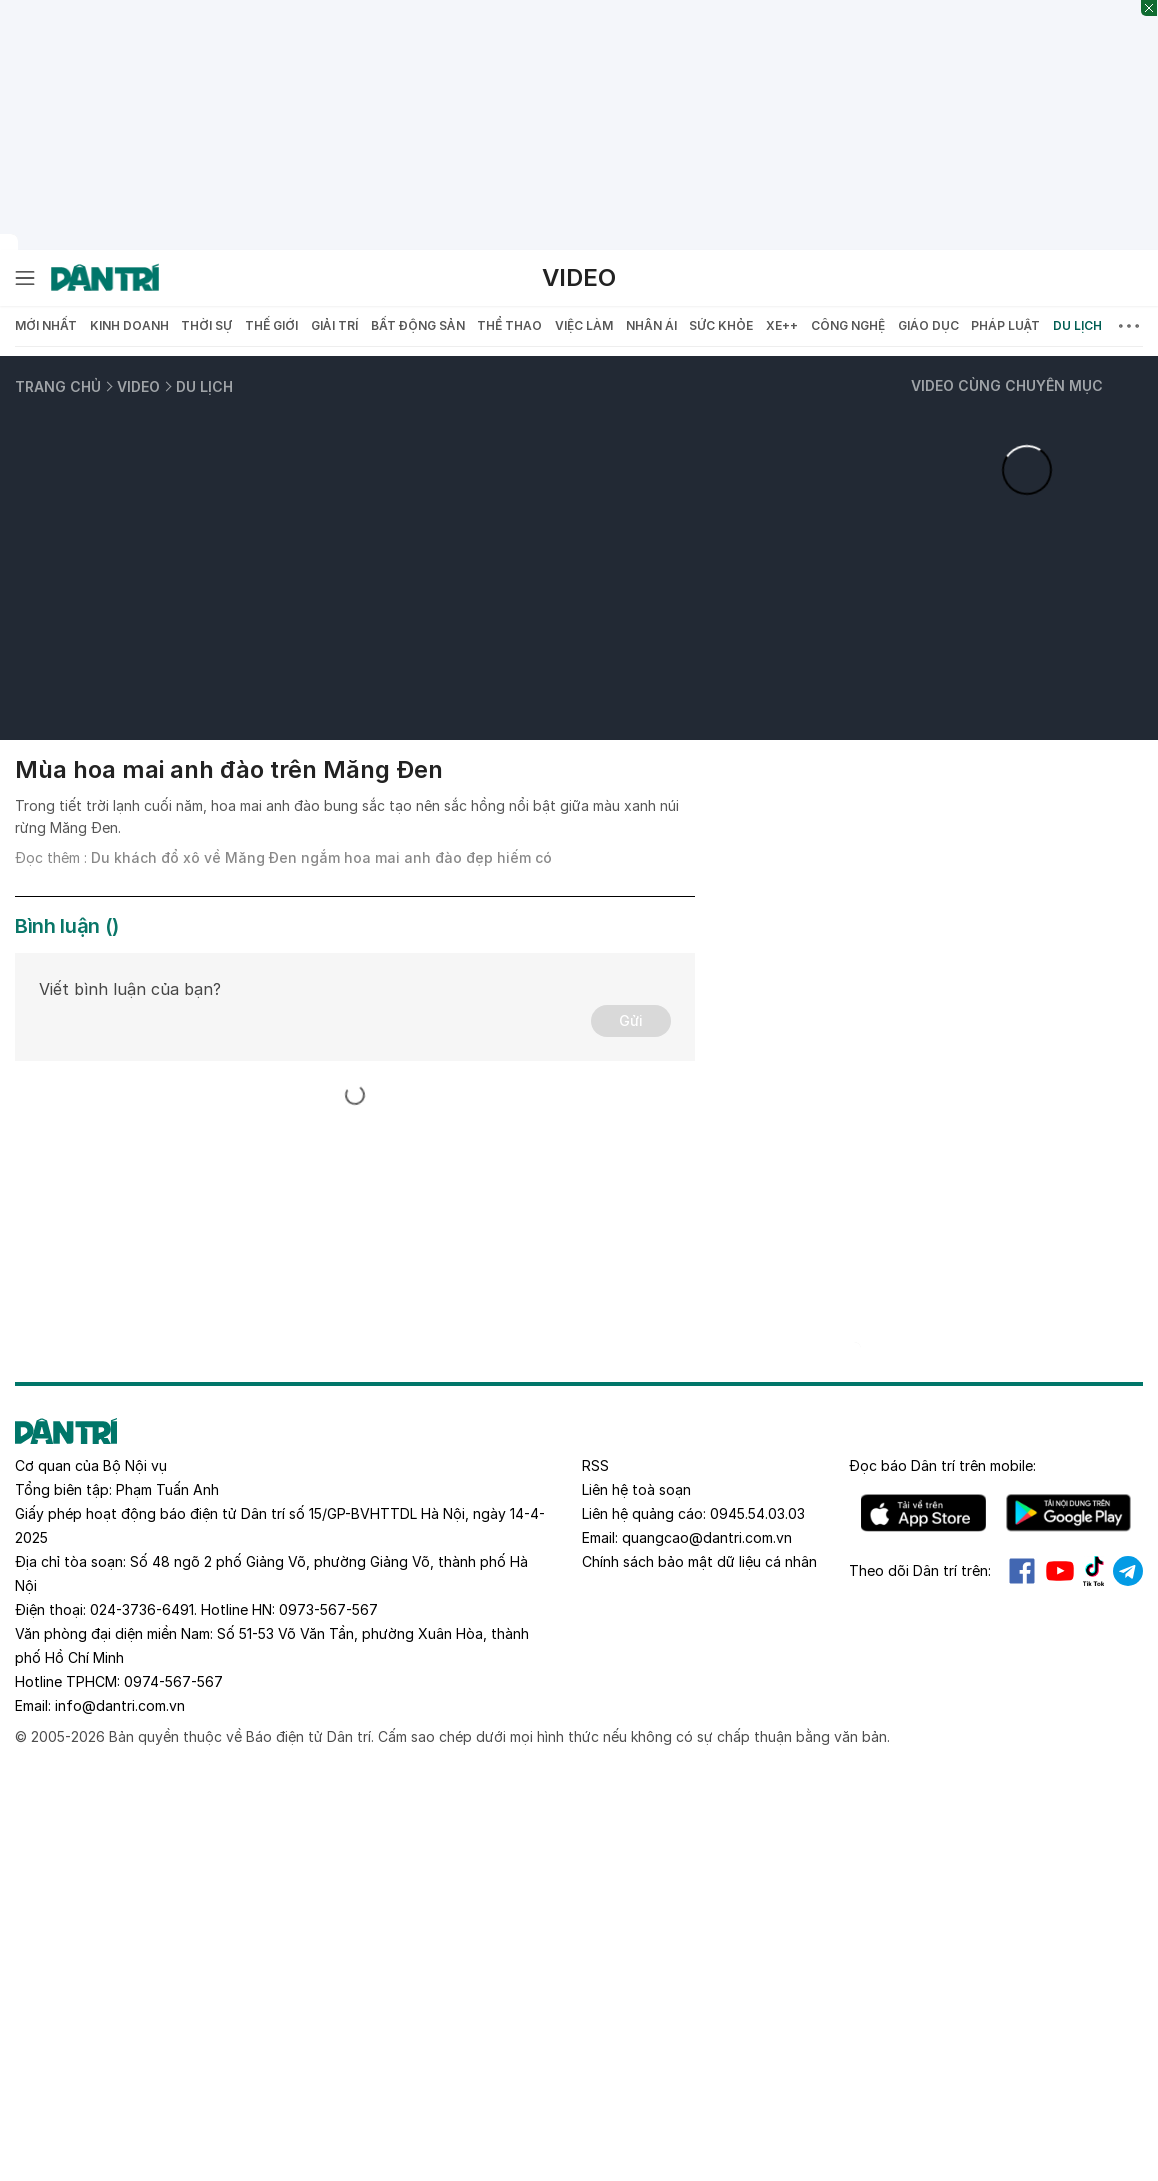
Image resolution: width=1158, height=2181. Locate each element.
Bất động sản (418, 325)
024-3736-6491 (142, 1609)
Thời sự (206, 325)
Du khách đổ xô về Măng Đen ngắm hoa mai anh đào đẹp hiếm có (321, 857)
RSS (595, 1465)
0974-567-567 (173, 1681)
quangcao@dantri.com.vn (707, 1537)
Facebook (1022, 1571)
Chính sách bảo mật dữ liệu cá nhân (699, 1561)
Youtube (1060, 1571)
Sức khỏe (721, 325)
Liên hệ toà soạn (636, 1489)
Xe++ (782, 325)
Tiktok (1094, 1571)
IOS (923, 1513)
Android (1068, 1513)
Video (579, 277)
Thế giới (271, 325)
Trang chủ (58, 386)
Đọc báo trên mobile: (942, 1465)
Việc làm (584, 325)
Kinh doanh (129, 325)
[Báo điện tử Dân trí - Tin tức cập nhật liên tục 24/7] (105, 278)
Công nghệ (848, 325)
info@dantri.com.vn (120, 1705)
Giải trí (334, 325)
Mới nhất (46, 325)
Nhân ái (651, 325)
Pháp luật (1005, 325)
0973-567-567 (328, 1609)
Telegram (1128, 1571)
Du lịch (1077, 325)
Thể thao (509, 325)
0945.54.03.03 (757, 1513)
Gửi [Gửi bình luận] (631, 1020)
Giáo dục (928, 325)
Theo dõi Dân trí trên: (920, 1570)
